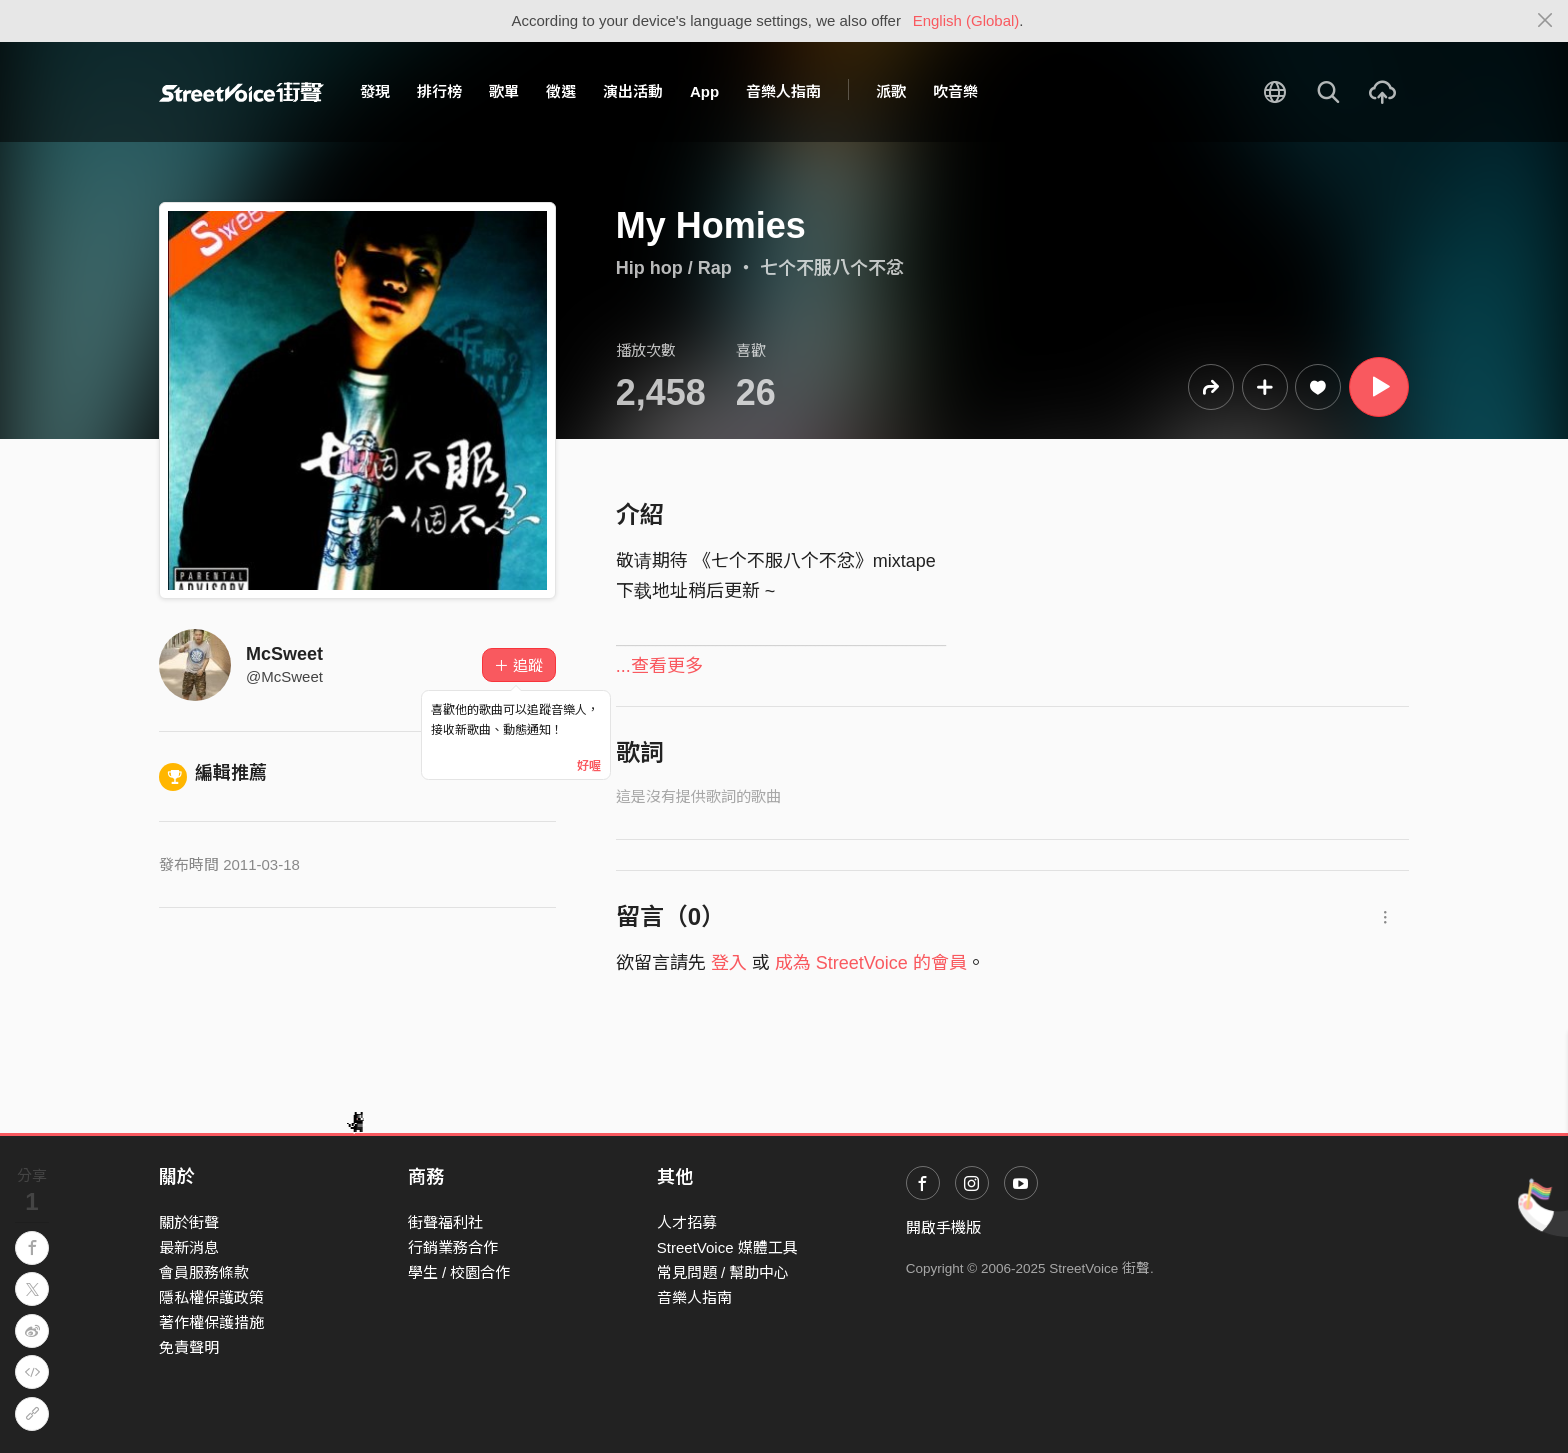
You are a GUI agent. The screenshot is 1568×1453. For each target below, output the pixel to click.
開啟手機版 (943, 1227)
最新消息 (189, 1247)
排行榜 (439, 91)
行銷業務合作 (453, 1247)
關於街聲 (189, 1222)
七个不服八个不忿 (832, 268)
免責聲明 (189, 1347)
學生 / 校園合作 (459, 1272)
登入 (729, 963)
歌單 (504, 91)
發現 (375, 91)
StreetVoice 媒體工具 (727, 1247)
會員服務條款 (204, 1272)
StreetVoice (241, 92)
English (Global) (966, 20)
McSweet (284, 654)
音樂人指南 (783, 91)
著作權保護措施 (211, 1322)
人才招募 (687, 1222)
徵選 (561, 91)
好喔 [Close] (589, 766)
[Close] (1545, 21)
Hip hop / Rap (674, 268)
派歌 (891, 91)
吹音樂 (955, 91)
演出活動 (633, 91)
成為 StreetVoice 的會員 (871, 963)
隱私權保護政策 (211, 1297)
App (704, 91)
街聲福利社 (445, 1222)
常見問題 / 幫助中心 (723, 1272)
